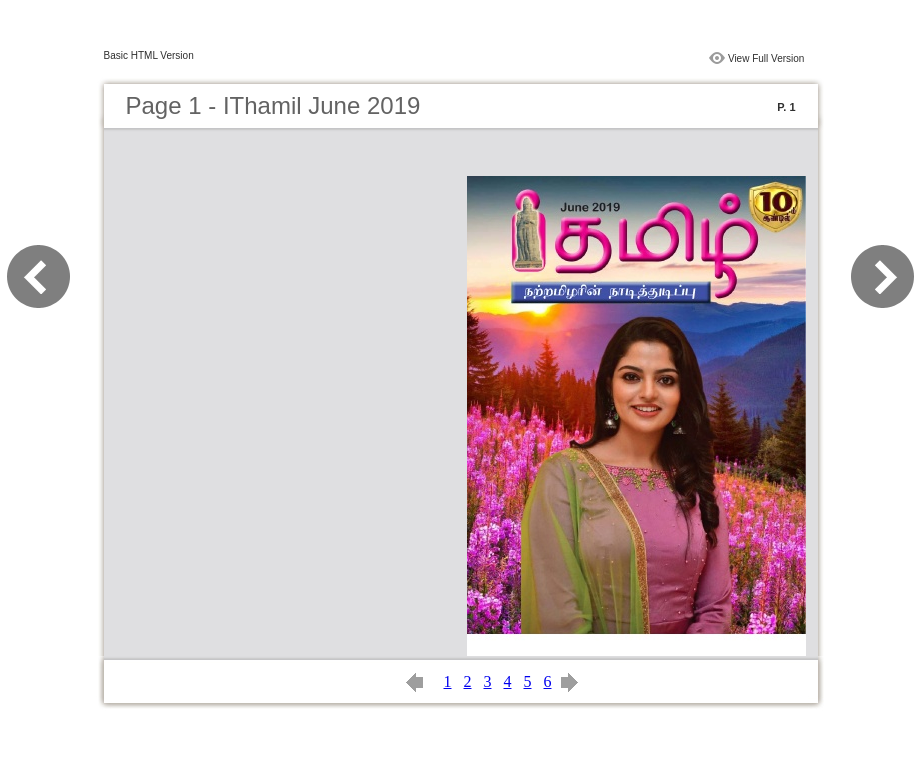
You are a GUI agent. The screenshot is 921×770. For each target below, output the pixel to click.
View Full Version (766, 58)
